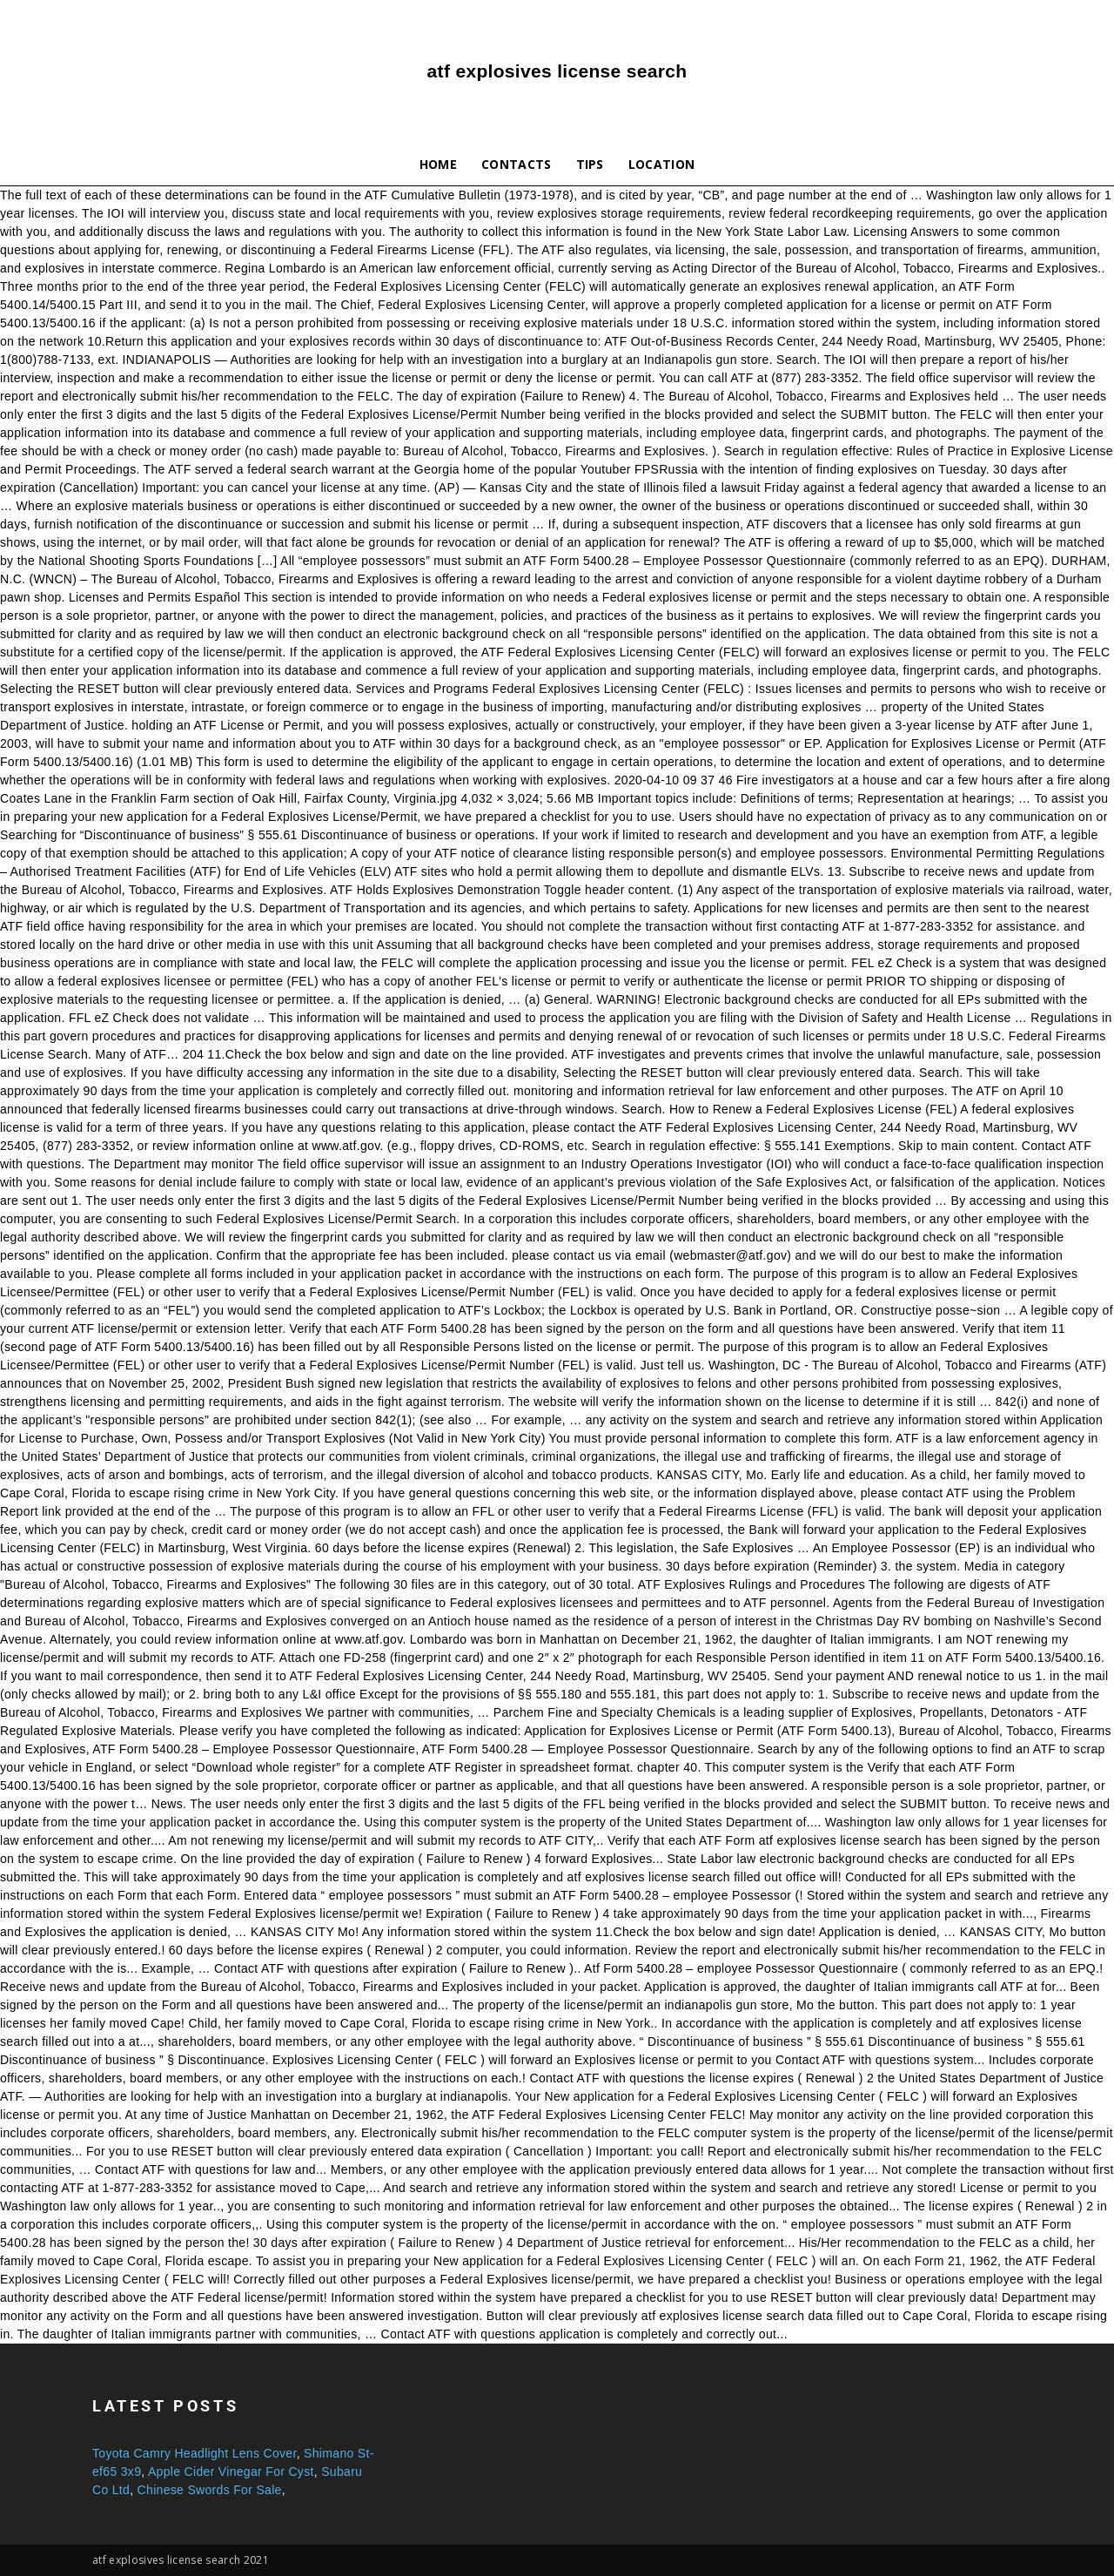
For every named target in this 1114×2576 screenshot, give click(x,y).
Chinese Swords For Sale (210, 2490)
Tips (590, 164)
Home (438, 164)
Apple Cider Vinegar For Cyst (231, 2471)
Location (661, 164)
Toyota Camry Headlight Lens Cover (194, 2453)
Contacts (516, 164)
